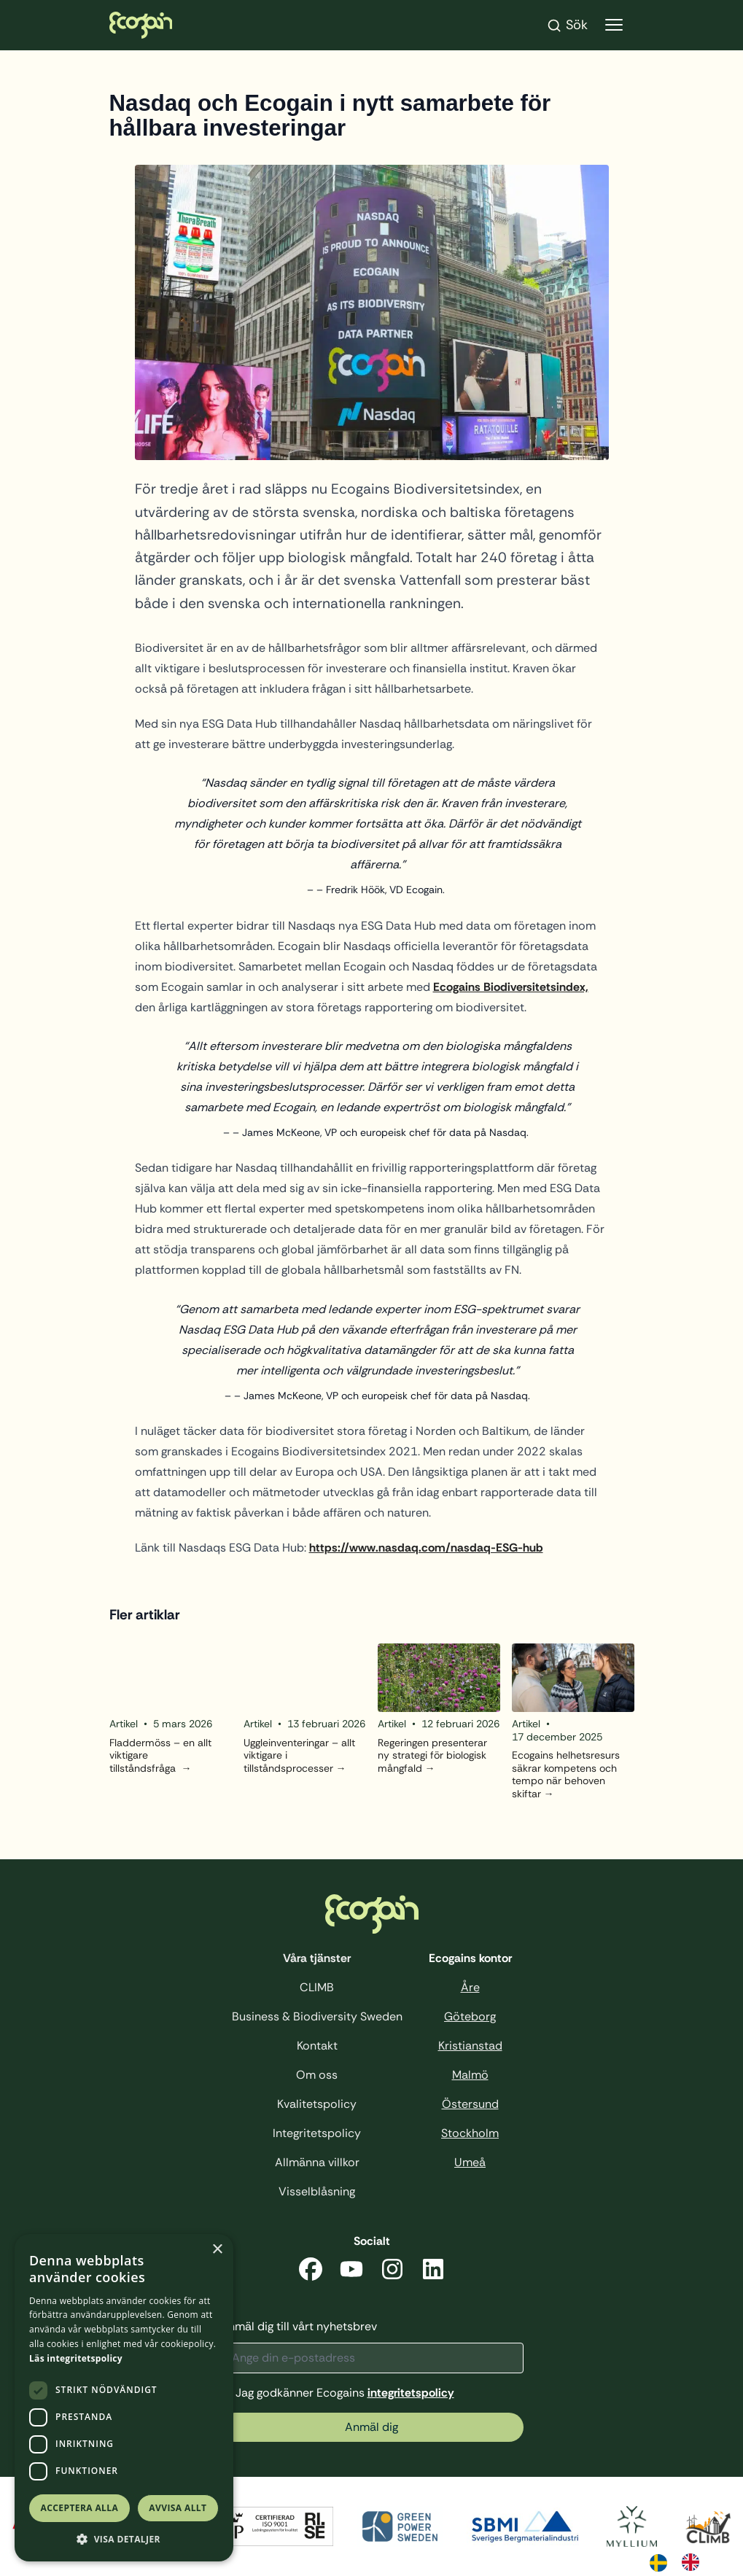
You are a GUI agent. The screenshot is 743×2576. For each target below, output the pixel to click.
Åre (470, 1987)
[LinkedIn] (433, 2271)
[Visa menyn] (614, 25)
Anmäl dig (371, 2427)
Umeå (470, 2162)
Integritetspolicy (317, 2133)
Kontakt (317, 2045)
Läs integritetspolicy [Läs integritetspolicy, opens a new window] (75, 2358)
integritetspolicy (410, 2392)
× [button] (216, 2249)
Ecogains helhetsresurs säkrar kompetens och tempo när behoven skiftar (566, 1774)
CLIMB (317, 1987)
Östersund (470, 2104)
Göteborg (470, 2016)
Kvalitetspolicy (317, 2104)
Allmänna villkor (317, 2162)
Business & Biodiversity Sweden (317, 2016)
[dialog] (124, 2397)
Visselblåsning (317, 2191)
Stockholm (470, 2133)
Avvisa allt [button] (177, 2508)
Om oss (317, 2074)
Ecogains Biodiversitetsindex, (510, 987)
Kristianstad (470, 2045)
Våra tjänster (317, 1958)
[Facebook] (310, 2271)
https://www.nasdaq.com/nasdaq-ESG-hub (426, 1547)
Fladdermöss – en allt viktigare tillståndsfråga (160, 1756)
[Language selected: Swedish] (682, 2561)
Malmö (470, 2074)
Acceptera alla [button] (80, 2508)
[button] (124, 2539)
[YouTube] (351, 2271)
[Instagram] (392, 2271)
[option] (694, 2562)
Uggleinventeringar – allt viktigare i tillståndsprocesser (299, 1756)
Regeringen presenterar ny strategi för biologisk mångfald (432, 1756)
